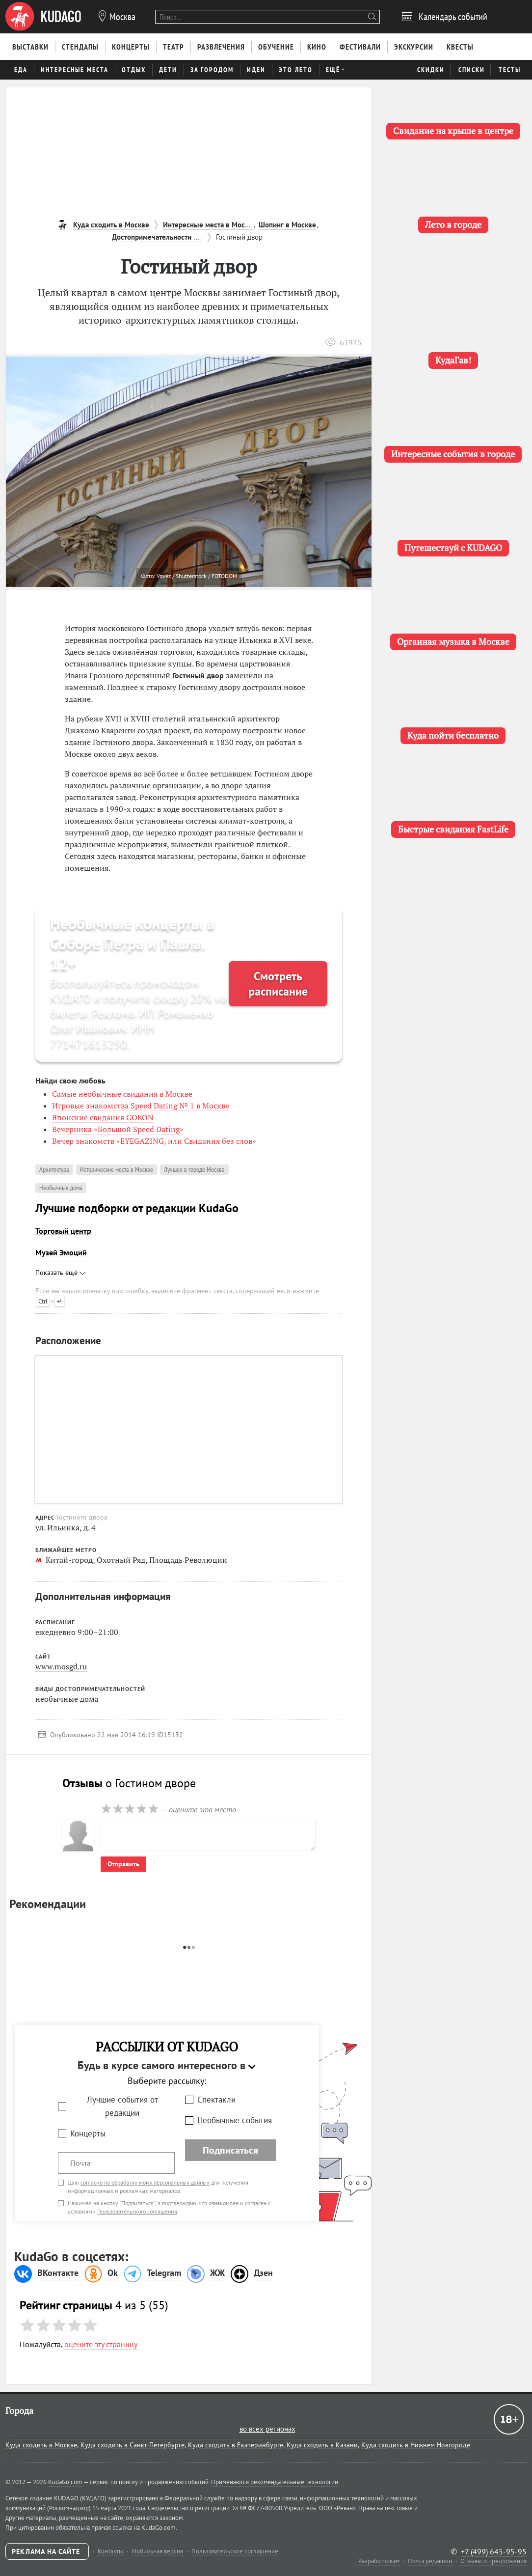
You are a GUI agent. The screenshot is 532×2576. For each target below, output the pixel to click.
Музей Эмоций (61, 1252)
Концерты (88, 2133)
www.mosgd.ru (61, 1666)
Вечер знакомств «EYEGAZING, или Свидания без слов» (154, 1141)
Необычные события (234, 2120)
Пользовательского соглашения (137, 2211)
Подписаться (230, 2150)
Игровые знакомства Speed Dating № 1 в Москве (140, 1105)
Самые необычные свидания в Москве (122, 1094)
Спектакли (216, 2099)
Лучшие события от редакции (122, 2106)
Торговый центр (63, 1231)
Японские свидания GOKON (103, 1117)
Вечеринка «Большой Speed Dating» (118, 1129)
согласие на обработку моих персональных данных (145, 2182)
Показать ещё (60, 1272)
